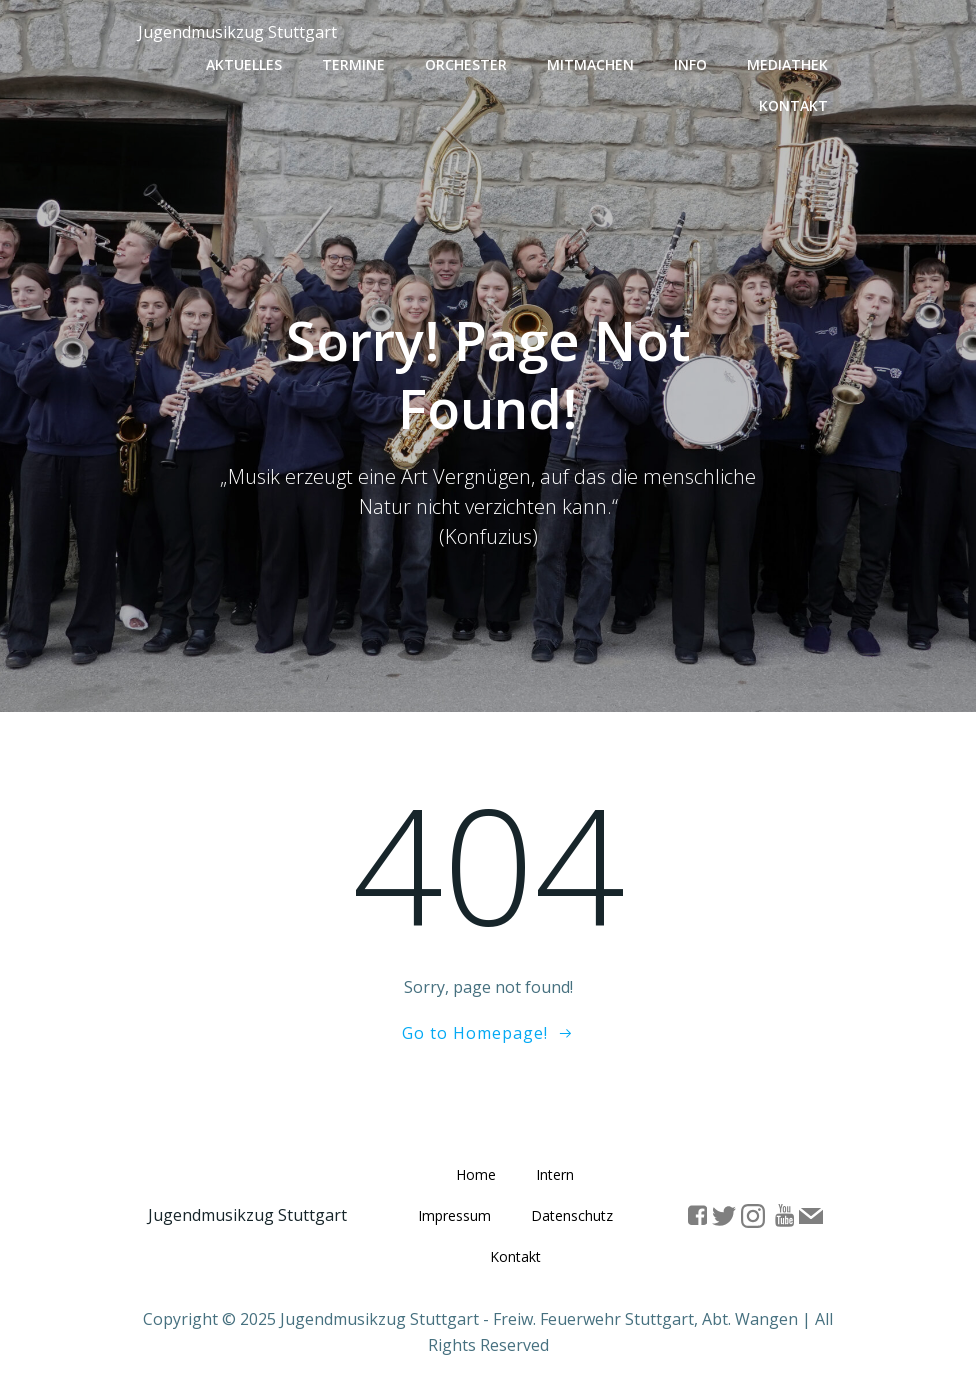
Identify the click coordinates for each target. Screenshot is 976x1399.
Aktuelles (244, 64)
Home (476, 1175)
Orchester (466, 64)
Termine (353, 64)
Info (690, 64)
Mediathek (787, 64)
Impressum (454, 1216)
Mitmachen (590, 64)
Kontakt (793, 105)
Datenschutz (572, 1216)
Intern (555, 1175)
